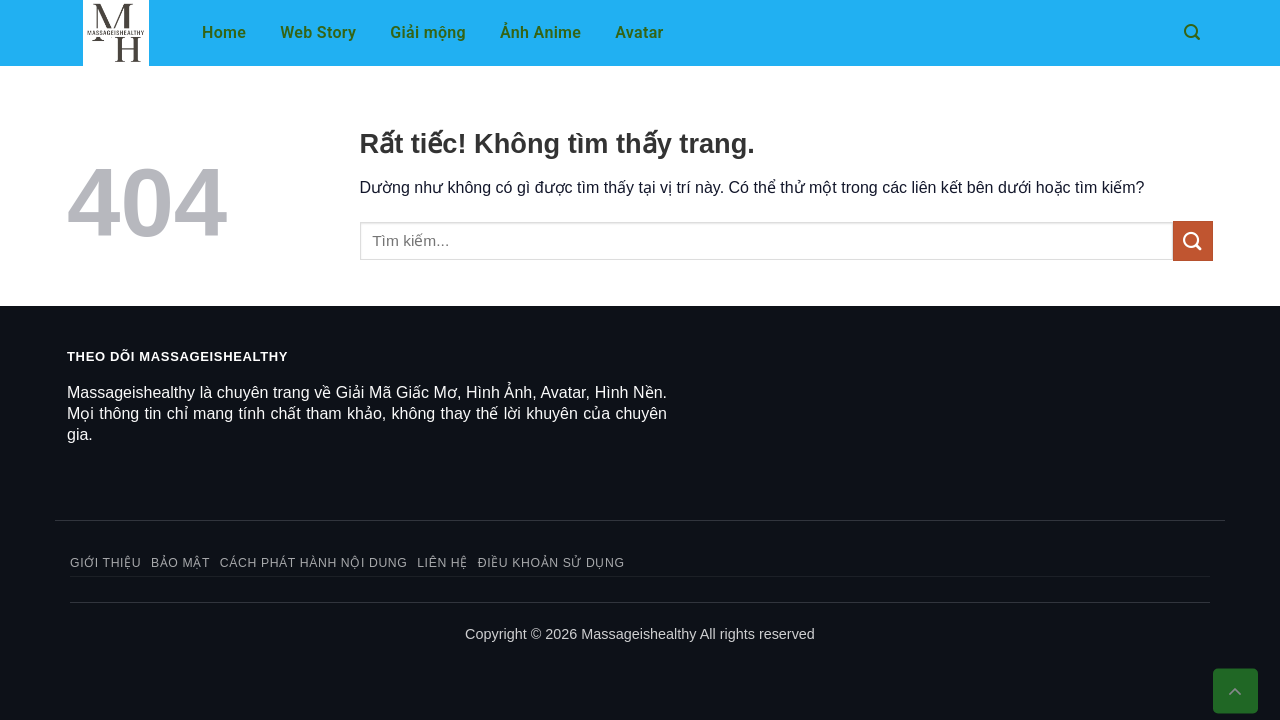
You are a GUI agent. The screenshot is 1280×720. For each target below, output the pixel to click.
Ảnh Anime (540, 32)
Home (224, 32)
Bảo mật (180, 563)
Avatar (639, 32)
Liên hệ (442, 563)
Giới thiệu (105, 563)
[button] (1192, 32)
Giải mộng (428, 32)
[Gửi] (1193, 240)
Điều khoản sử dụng (551, 563)
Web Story (318, 32)
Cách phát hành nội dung (314, 563)
